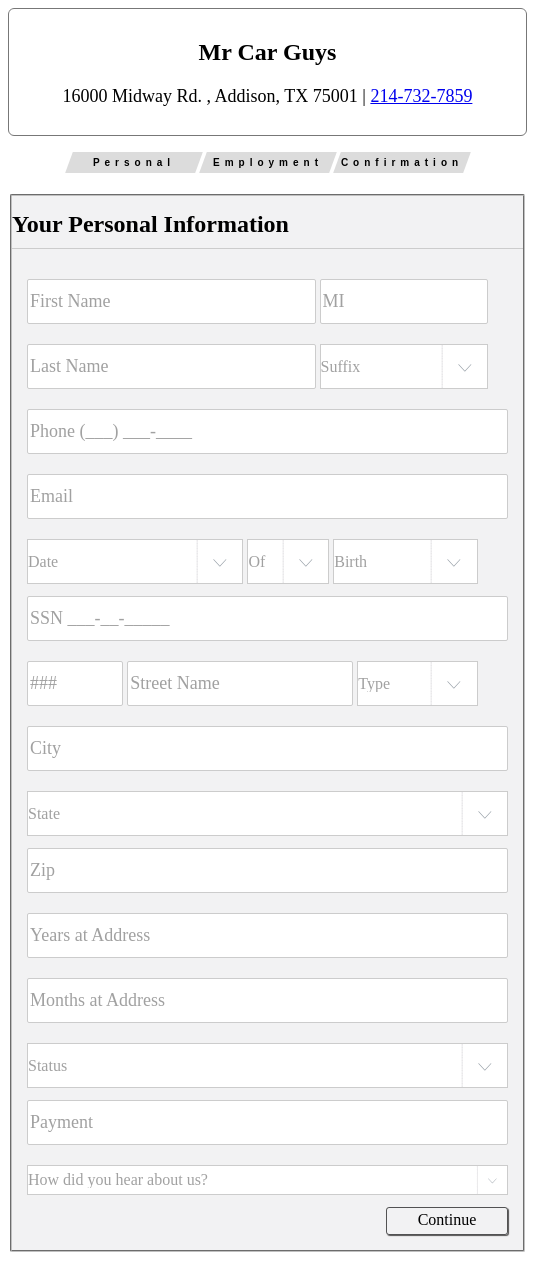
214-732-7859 (421, 96)
